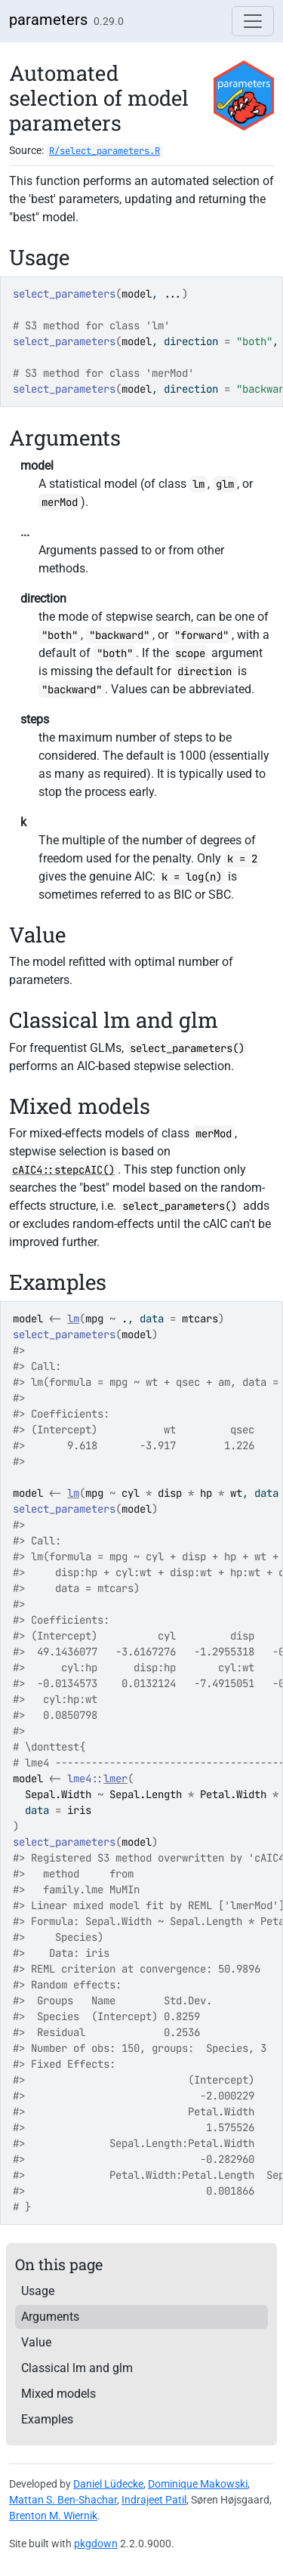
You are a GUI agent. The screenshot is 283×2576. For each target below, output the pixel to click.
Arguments (50, 2316)
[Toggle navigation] (253, 21)
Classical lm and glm (77, 2368)
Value (36, 2342)
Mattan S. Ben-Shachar (63, 2500)
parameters (48, 20)
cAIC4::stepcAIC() (63, 1170)
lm (73, 1318)
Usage (37, 2291)
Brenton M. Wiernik (53, 2516)
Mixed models (58, 2393)
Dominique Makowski (198, 2484)
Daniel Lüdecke (108, 2484)
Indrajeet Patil (154, 2500)
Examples (47, 2419)
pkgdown (96, 2543)
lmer (115, 1778)
